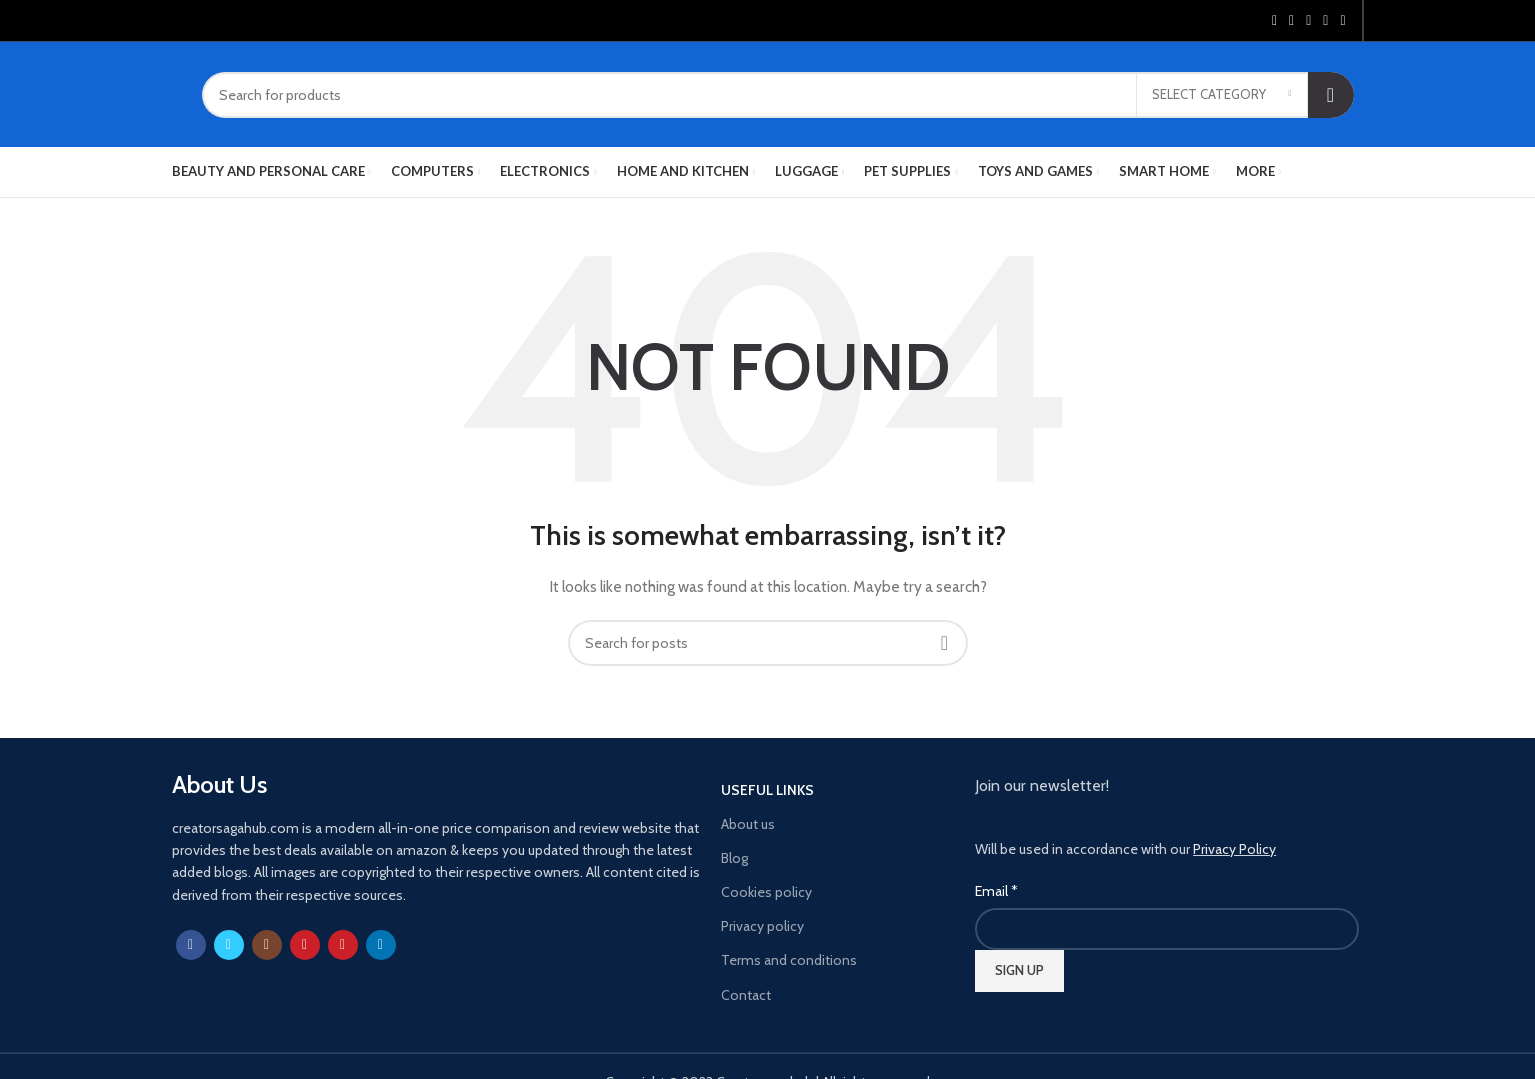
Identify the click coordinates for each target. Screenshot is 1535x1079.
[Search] (778, 95)
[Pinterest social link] (1308, 21)
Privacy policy (762, 926)
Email (996, 891)
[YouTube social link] (305, 945)
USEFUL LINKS (767, 790)
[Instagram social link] (267, 945)
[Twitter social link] (1291, 21)
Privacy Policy (1234, 849)
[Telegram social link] (1342, 21)
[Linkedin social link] (1325, 21)
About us (748, 824)
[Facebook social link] (1274, 21)
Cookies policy (766, 892)
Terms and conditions (789, 960)
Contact (746, 995)
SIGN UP (1019, 970)
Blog (734, 858)
